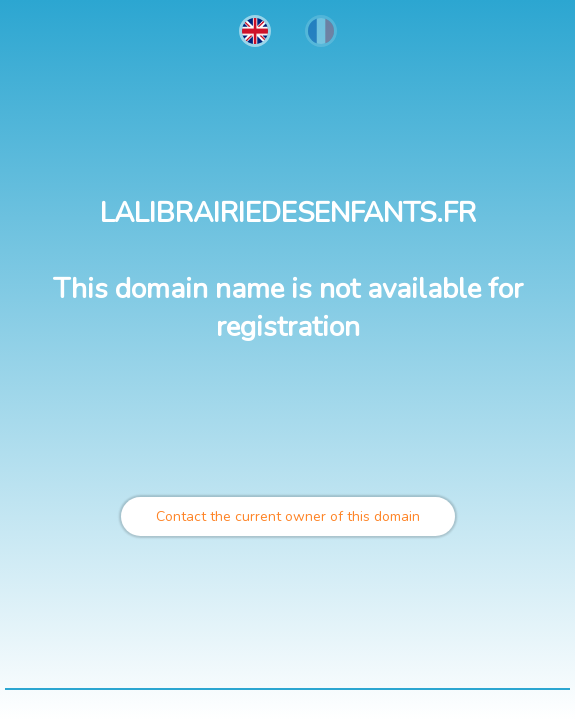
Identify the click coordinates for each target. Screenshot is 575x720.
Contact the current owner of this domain (288, 516)
